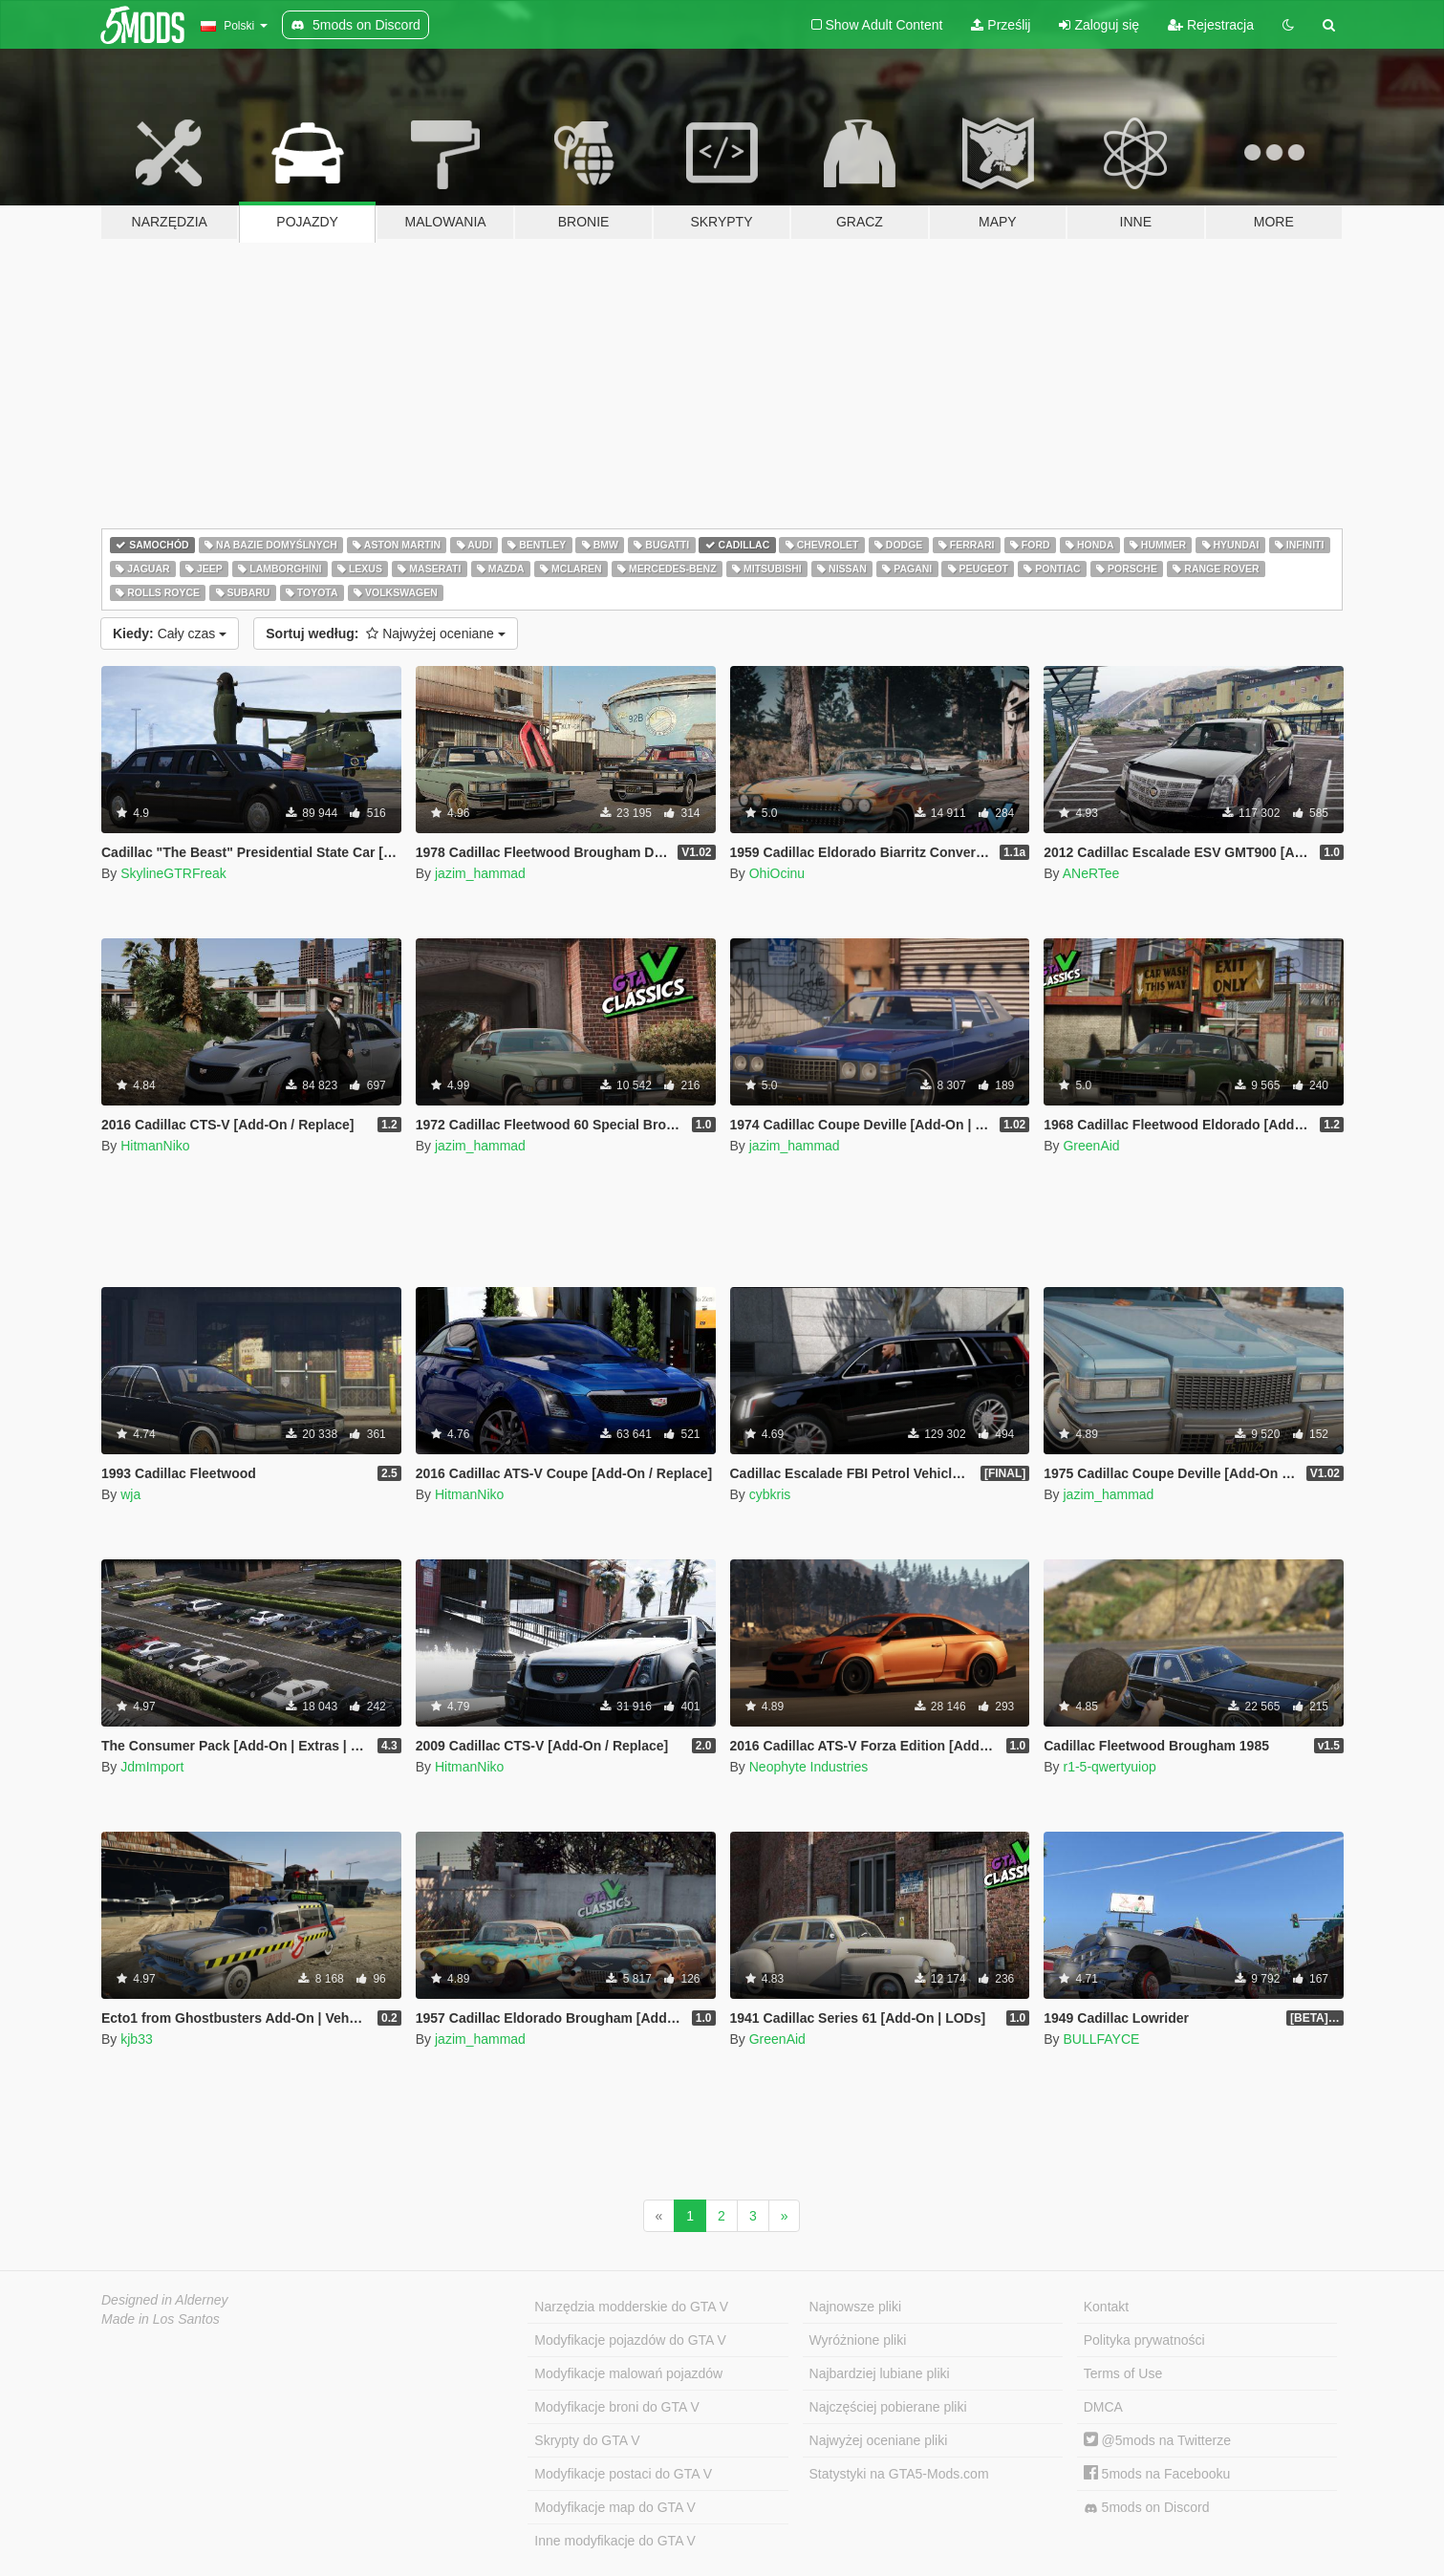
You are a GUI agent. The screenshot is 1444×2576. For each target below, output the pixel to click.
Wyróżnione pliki (858, 2340)
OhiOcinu (777, 873)
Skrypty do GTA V (586, 2440)
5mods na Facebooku (1157, 2473)
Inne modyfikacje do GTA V (615, 2540)
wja (130, 1494)
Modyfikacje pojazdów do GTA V (630, 2340)
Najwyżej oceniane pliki (878, 2440)
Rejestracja (1211, 24)
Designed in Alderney (164, 2300)
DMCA (1103, 2407)
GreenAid (1091, 1145)
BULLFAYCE (1101, 2039)
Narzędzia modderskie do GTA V (631, 2306)
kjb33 (136, 2039)
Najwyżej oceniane (386, 633)
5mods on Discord (1147, 2508)
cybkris (770, 1494)
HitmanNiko (154, 1145)
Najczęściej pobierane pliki (888, 2407)
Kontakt (1106, 2306)
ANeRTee (1091, 873)
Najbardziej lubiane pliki (879, 2373)
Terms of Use (1123, 2373)
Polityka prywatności (1144, 2340)
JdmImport (151, 1766)
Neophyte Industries (809, 1766)
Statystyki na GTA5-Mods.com (899, 2473)
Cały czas (169, 633)
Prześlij (1000, 24)
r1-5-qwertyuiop (1109, 1766)
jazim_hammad (480, 873)
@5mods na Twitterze (1157, 2440)
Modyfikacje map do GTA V (615, 2507)
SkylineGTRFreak (173, 873)
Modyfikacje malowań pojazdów (628, 2373)
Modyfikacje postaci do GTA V (623, 2473)
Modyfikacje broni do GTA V (616, 2407)
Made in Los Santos (160, 2319)
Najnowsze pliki (855, 2306)
